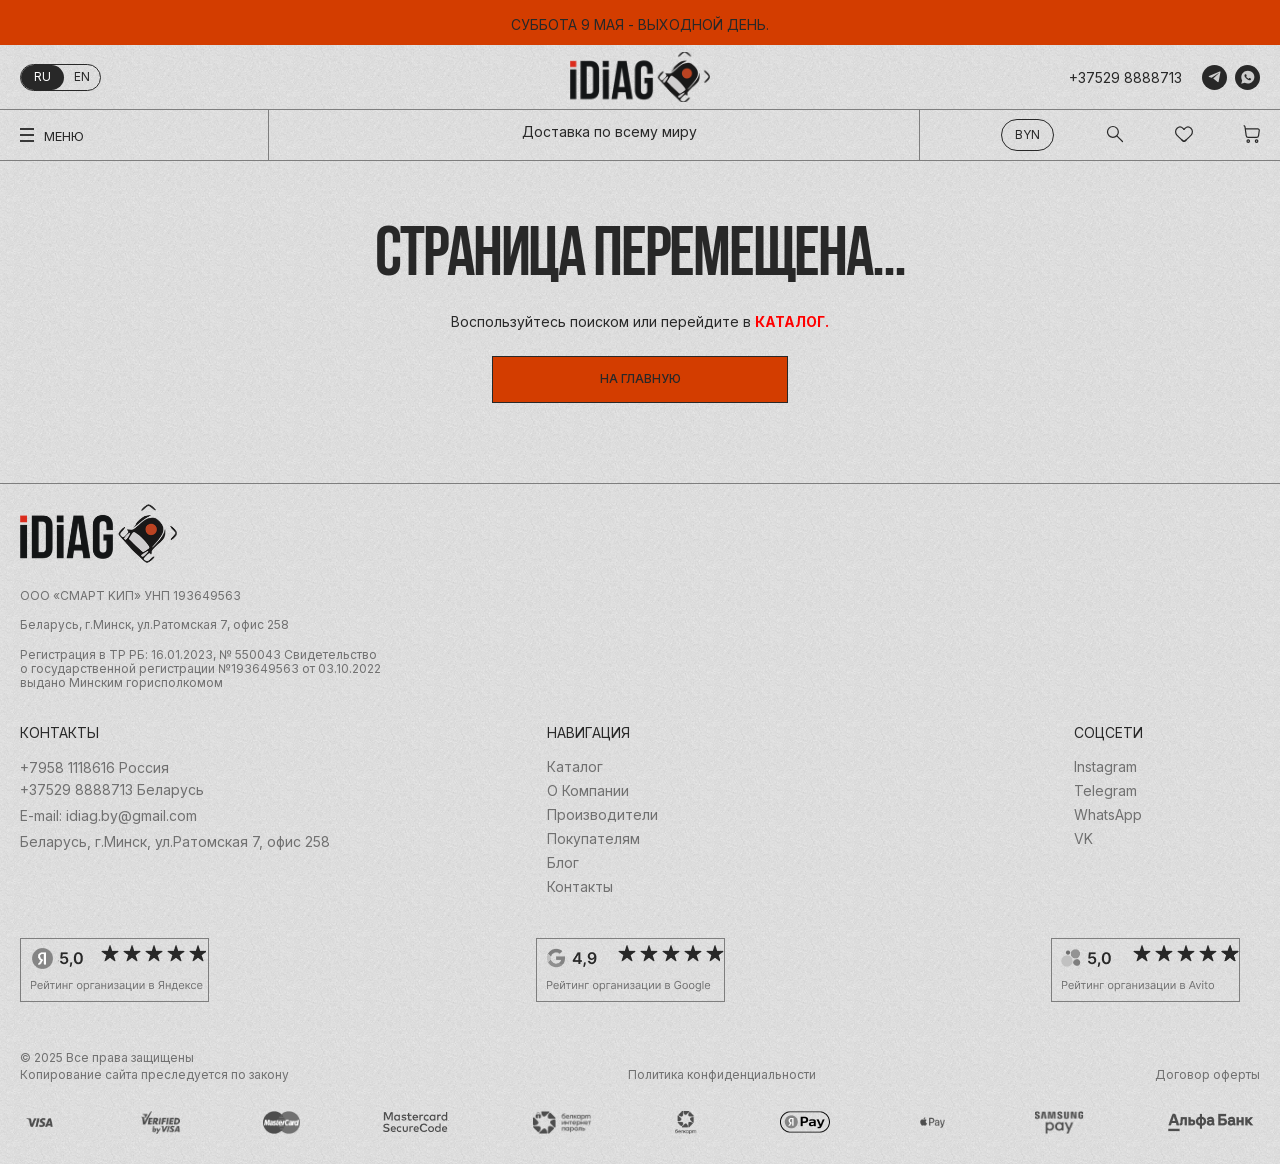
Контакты (580, 887)
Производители (602, 815)
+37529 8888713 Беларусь (112, 790)
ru (42, 76)
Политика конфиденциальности (722, 1075)
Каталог (575, 767)
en (82, 76)
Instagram (1105, 767)
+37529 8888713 (1125, 77)
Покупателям (593, 839)
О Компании (588, 791)
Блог (563, 863)
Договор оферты (1207, 1075)
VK (1083, 839)
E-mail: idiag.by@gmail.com (108, 816)
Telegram (1105, 791)
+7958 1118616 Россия (94, 768)
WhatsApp (1108, 815)
